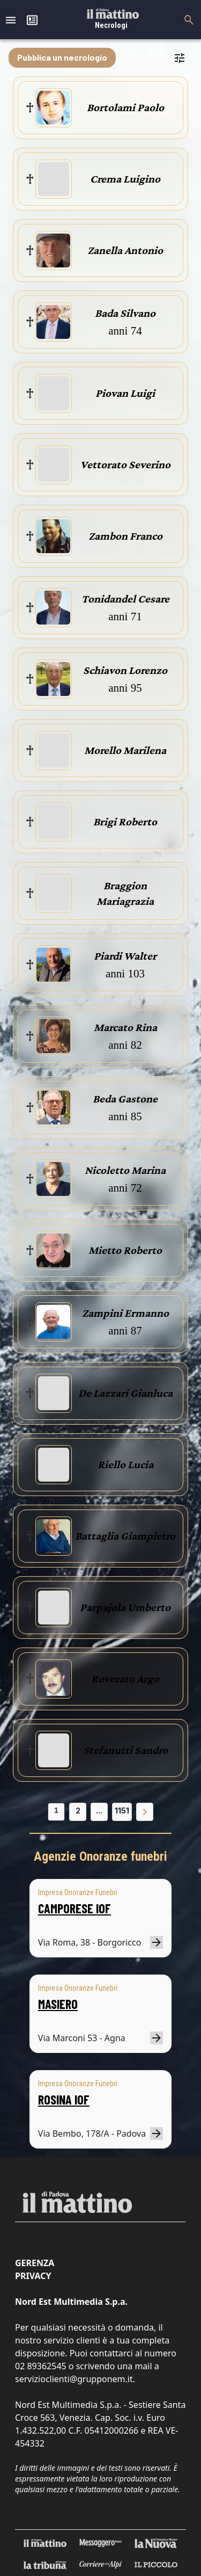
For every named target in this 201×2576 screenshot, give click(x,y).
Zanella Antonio (125, 250)
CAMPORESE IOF (74, 1908)
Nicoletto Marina (125, 1170)
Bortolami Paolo (125, 107)
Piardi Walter (125, 955)
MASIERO (58, 2004)
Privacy (33, 2276)
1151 (122, 1810)
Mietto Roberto (125, 1250)
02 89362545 (40, 2366)
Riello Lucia (125, 1464)
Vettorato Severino (125, 464)
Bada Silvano (125, 313)
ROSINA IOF (64, 2099)
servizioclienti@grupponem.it (74, 2379)
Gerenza (34, 2263)
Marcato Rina (125, 1027)
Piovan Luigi (125, 393)
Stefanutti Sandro (125, 1750)
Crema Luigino (125, 178)
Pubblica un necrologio (62, 57)
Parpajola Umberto (125, 1607)
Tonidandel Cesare (125, 598)
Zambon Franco (125, 535)
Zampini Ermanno (125, 1313)
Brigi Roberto (125, 821)
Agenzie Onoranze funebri (100, 1856)
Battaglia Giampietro (125, 1535)
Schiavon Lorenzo (125, 670)
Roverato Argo (125, 1678)
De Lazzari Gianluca (125, 1393)
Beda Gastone (125, 1098)
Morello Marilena (125, 750)
